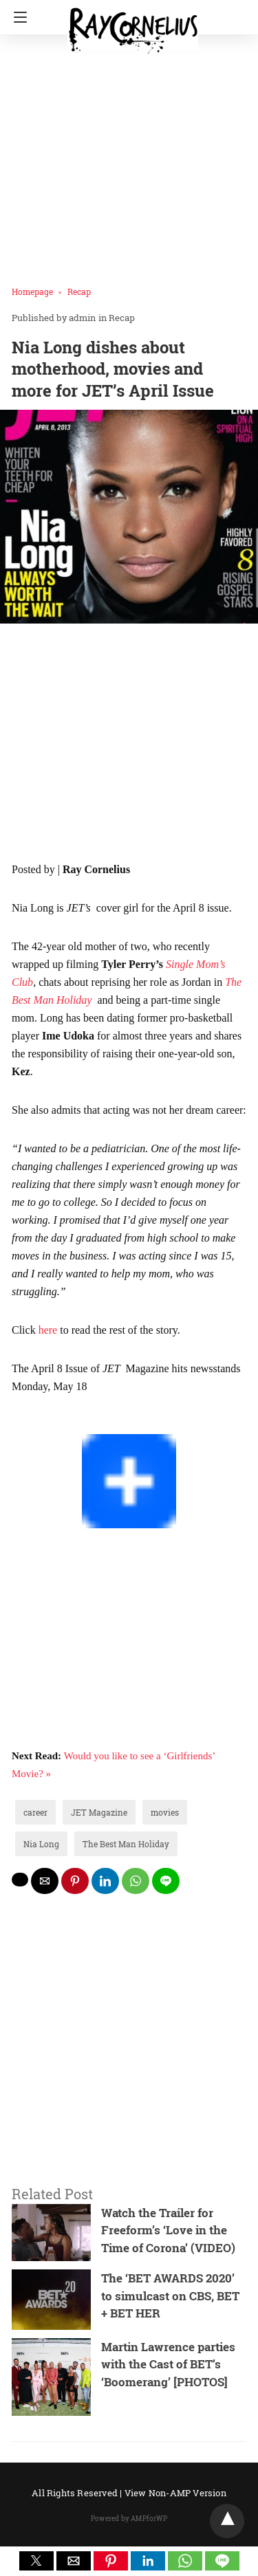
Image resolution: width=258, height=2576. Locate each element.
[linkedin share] (105, 1881)
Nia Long (41, 1843)
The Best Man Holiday (126, 1843)
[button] (36, 2561)
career (35, 1812)
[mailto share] (44, 1881)
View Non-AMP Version (175, 2493)
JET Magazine (99, 1812)
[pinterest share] (75, 1881)
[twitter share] (20, 1879)
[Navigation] (17, 17)
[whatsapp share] (135, 1881)
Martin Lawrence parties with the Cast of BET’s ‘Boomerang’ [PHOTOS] (168, 2364)
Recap (79, 291)
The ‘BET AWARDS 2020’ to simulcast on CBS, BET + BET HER (170, 2295)
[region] (129, 745)
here (48, 1330)
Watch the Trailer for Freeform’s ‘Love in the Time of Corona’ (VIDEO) (168, 2230)
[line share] (166, 1881)
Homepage (32, 291)
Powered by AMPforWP (129, 2518)
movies (165, 1812)
